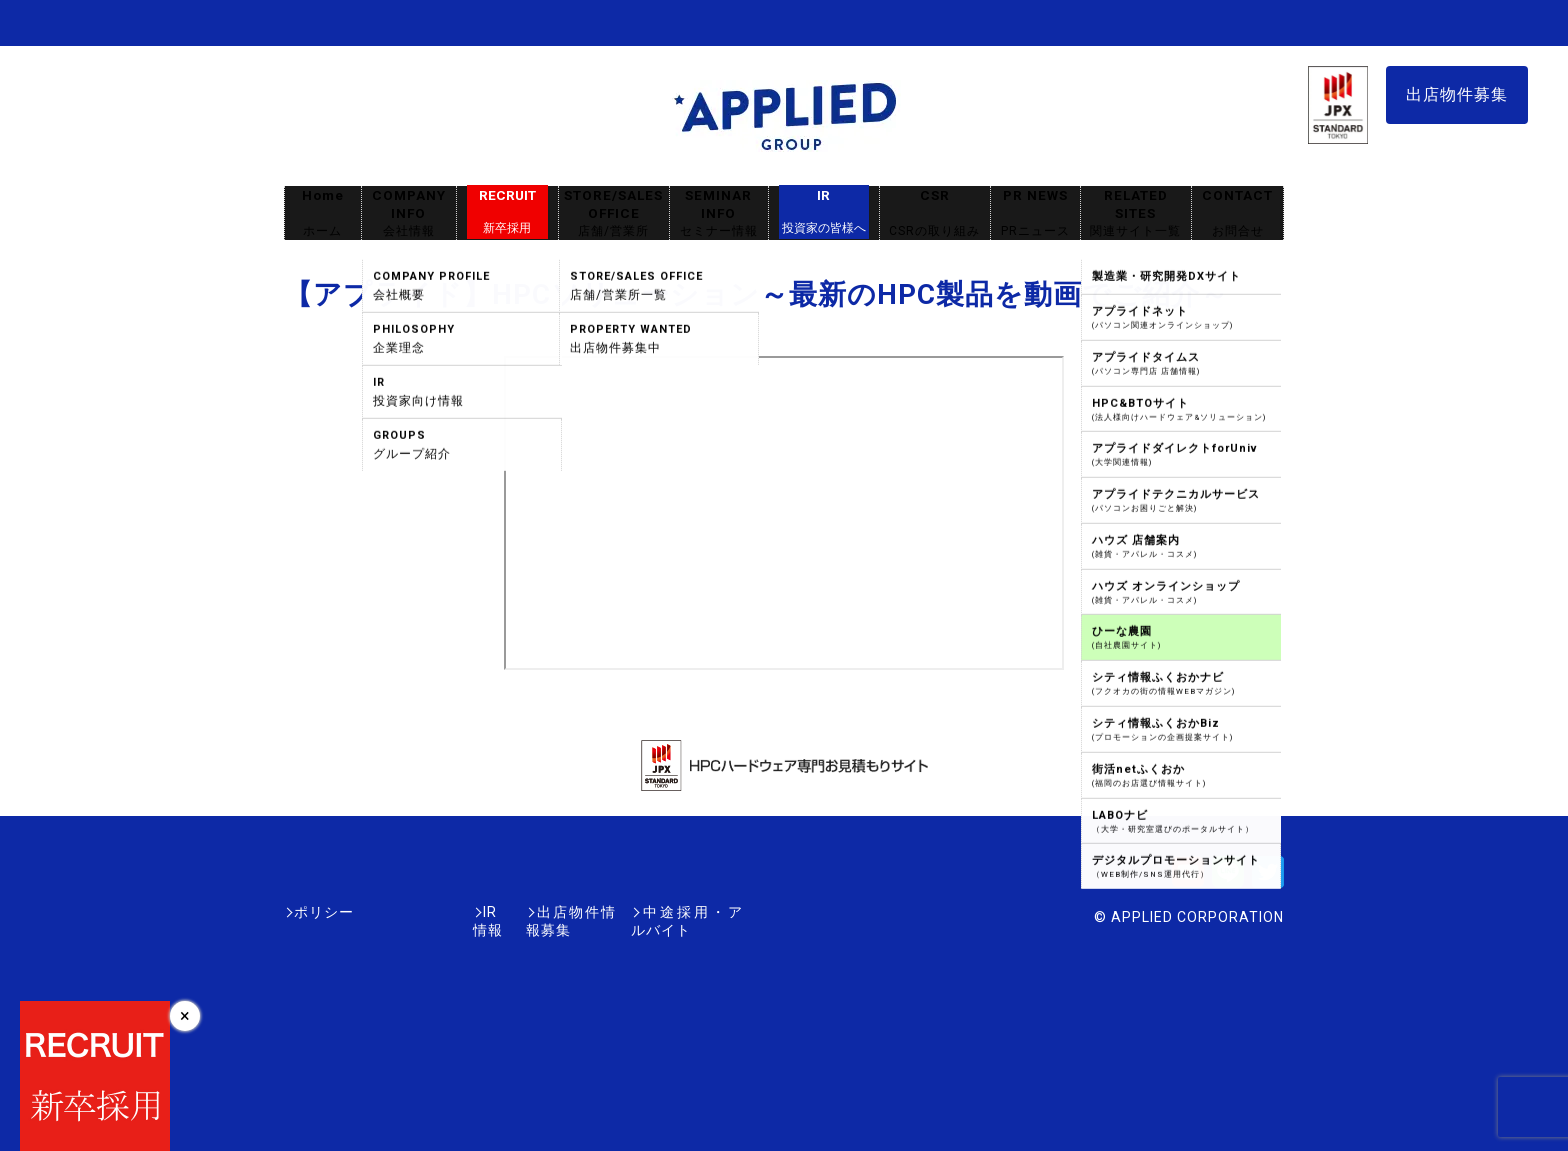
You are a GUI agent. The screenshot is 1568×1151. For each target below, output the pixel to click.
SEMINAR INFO (719, 213)
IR (824, 212)
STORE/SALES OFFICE (614, 213)
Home (323, 213)
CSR (935, 213)
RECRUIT (507, 212)
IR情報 (401, 912)
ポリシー (324, 912)
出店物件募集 (1457, 94)
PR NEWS (1035, 213)
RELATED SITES (1136, 213)
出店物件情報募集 (508, 912)
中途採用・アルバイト (668, 912)
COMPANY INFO (409, 213)
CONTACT (1237, 213)
